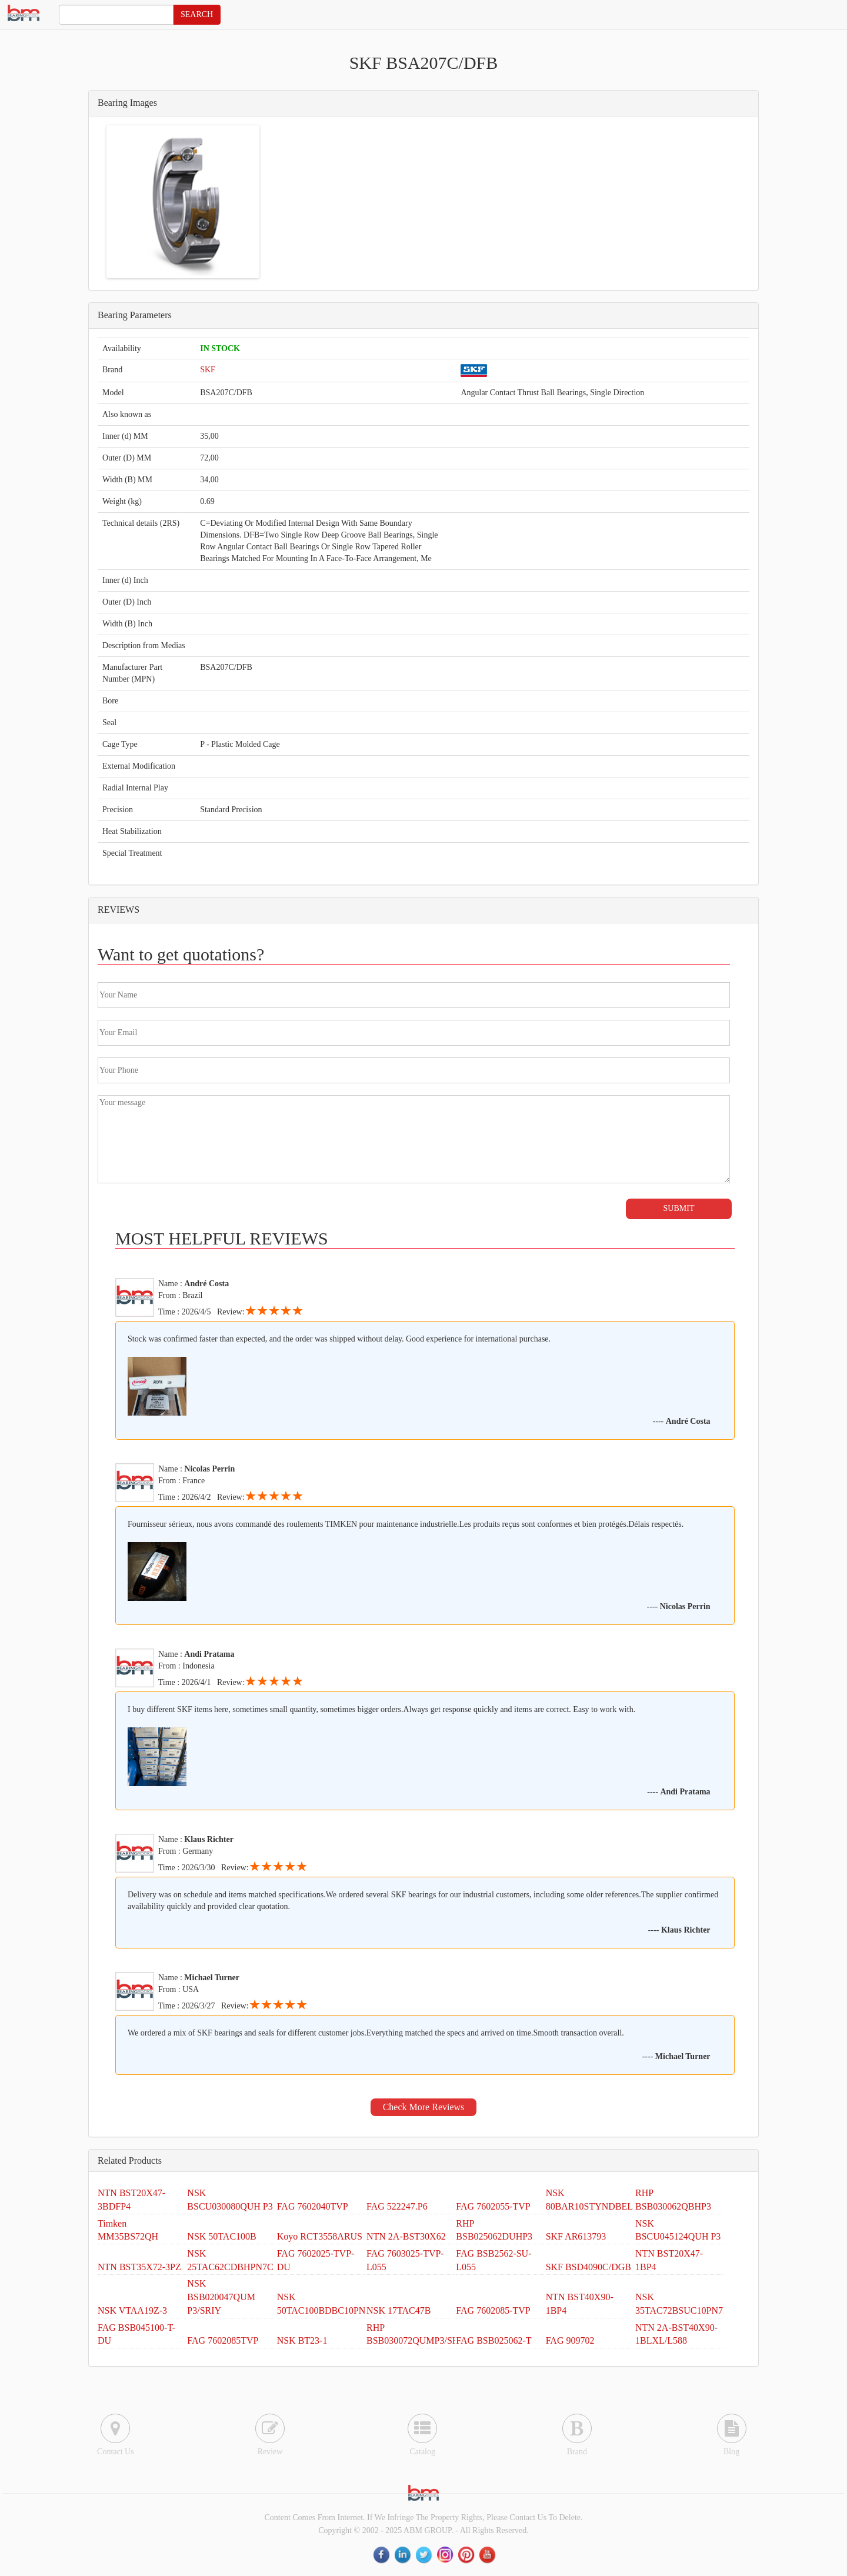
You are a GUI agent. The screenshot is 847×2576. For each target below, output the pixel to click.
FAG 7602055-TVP (493, 2206)
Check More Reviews (424, 2107)
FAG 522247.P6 (397, 2206)
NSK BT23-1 (302, 2340)
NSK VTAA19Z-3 (132, 2310)
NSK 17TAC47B (398, 2310)
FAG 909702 (570, 2340)
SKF (207, 369)
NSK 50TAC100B (221, 2236)
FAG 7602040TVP (312, 2206)
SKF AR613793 (576, 2236)
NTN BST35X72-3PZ (139, 2267)
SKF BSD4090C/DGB (588, 2267)
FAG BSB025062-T (493, 2340)
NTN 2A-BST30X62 (406, 2236)
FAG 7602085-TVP (493, 2310)
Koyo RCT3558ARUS (319, 2236)
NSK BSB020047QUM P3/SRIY (221, 2296)
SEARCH (197, 14)
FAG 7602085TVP (222, 2340)
